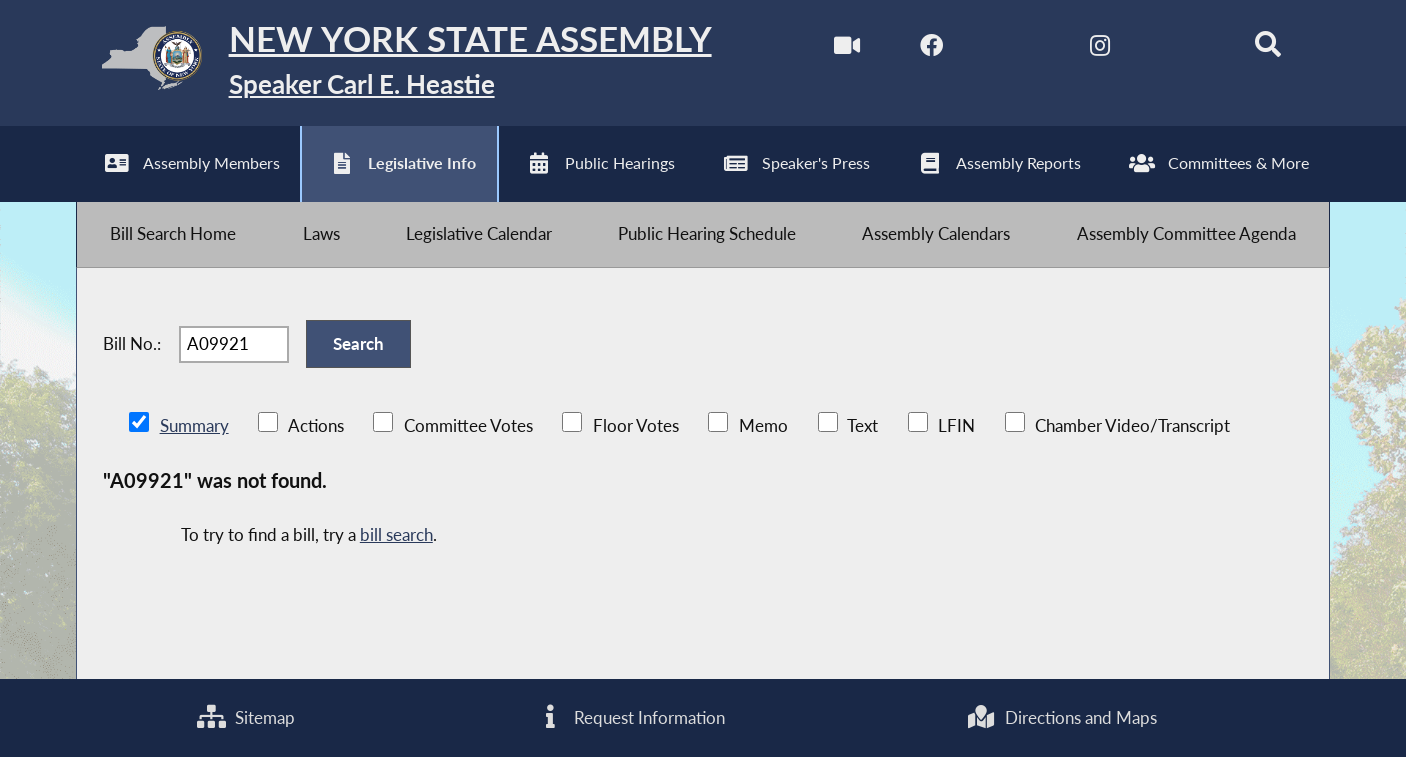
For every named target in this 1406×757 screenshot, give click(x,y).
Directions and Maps (1062, 717)
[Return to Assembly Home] (393, 63)
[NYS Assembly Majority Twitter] (1015, 48)
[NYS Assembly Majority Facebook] (931, 48)
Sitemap (246, 717)
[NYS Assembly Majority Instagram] (1099, 48)
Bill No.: (132, 343)
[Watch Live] (847, 48)
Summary (194, 425)
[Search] (1267, 48)
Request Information (630, 717)
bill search (396, 534)
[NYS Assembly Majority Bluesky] (1183, 48)
